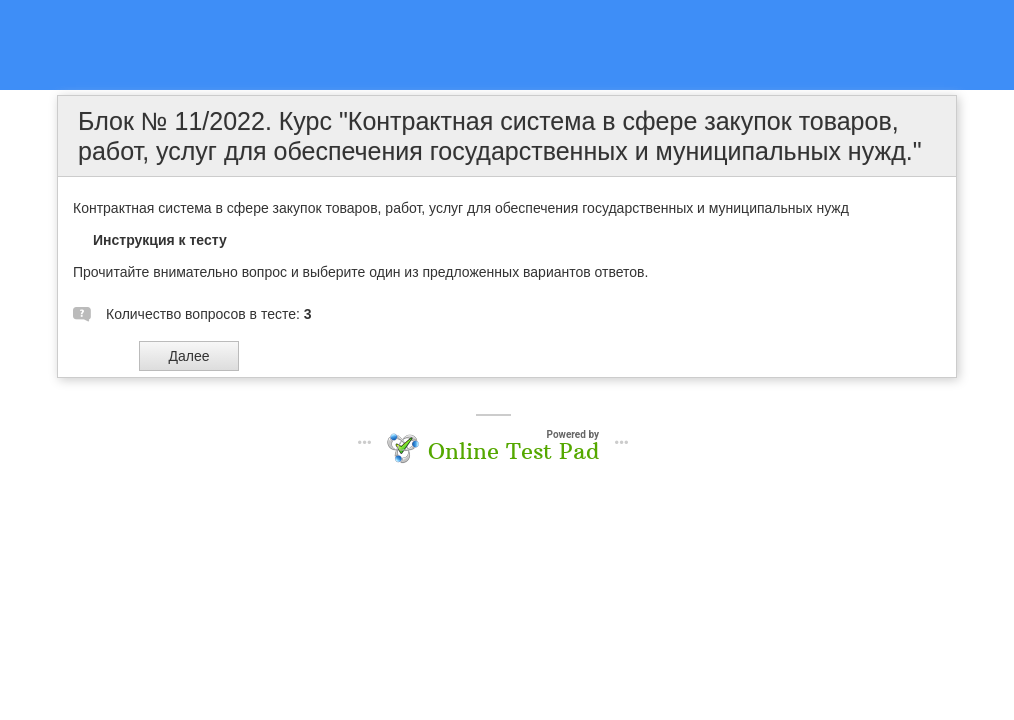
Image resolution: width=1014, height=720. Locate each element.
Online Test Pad (513, 451)
